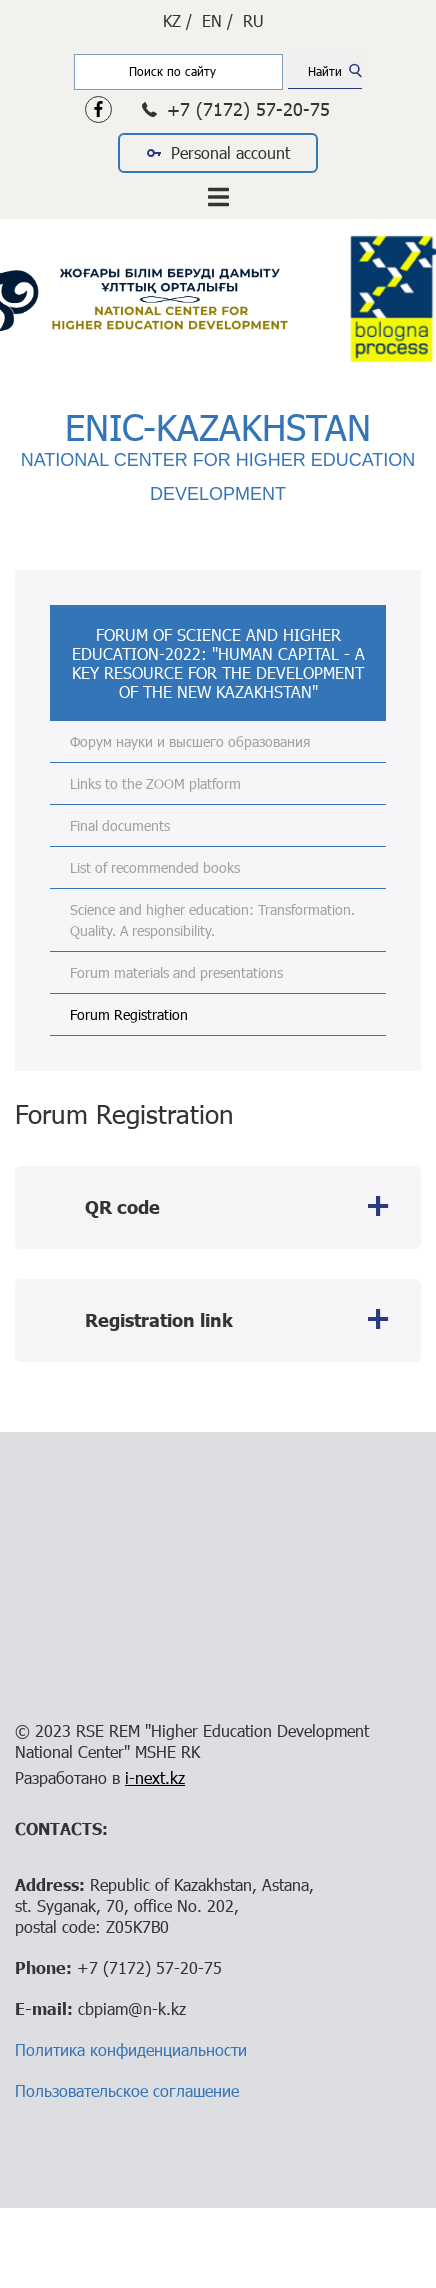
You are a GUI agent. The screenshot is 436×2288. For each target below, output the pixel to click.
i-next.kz (155, 1777)
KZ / (177, 20)
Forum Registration (129, 1014)
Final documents (120, 825)
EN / (217, 20)
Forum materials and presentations (176, 972)
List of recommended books (155, 867)
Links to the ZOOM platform (155, 783)
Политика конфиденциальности (131, 2049)
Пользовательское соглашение (127, 2090)
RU (253, 20)
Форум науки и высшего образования (190, 741)
